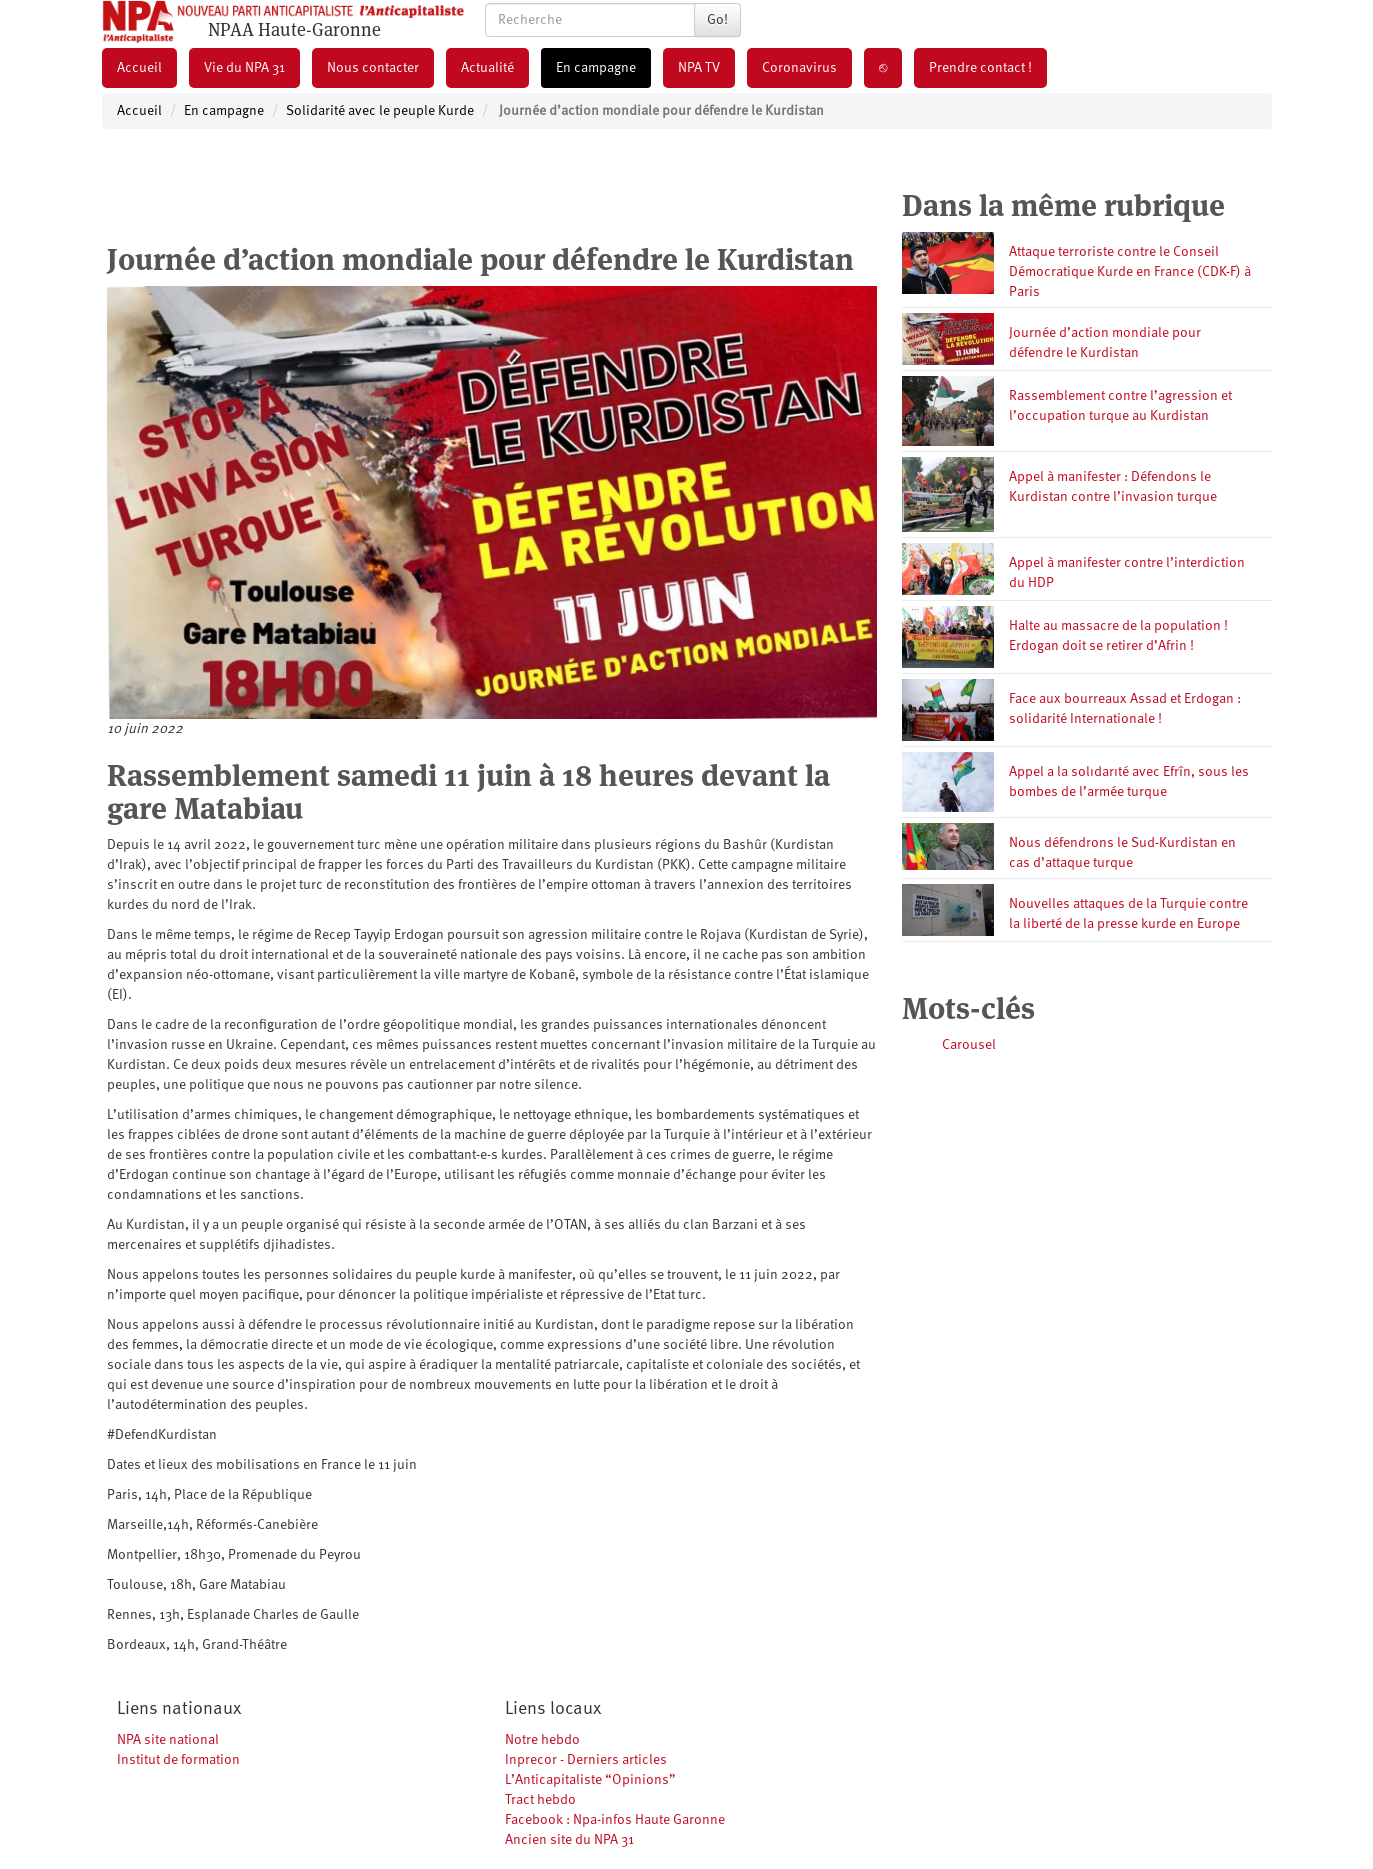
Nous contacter (373, 68)
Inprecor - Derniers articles (586, 1760)
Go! (717, 20)
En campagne (596, 68)
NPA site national (168, 1740)
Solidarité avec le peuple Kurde (380, 111)
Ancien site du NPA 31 (569, 1840)
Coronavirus (799, 68)
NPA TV (699, 68)
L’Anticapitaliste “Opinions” (590, 1780)
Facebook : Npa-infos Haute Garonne (615, 1820)
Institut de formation (178, 1760)
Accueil (139, 68)
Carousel (969, 1045)
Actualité (487, 68)
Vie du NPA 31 (244, 68)
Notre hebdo (542, 1740)
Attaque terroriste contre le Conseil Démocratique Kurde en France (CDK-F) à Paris (1130, 272)
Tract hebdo (540, 1800)
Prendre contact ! (980, 68)
